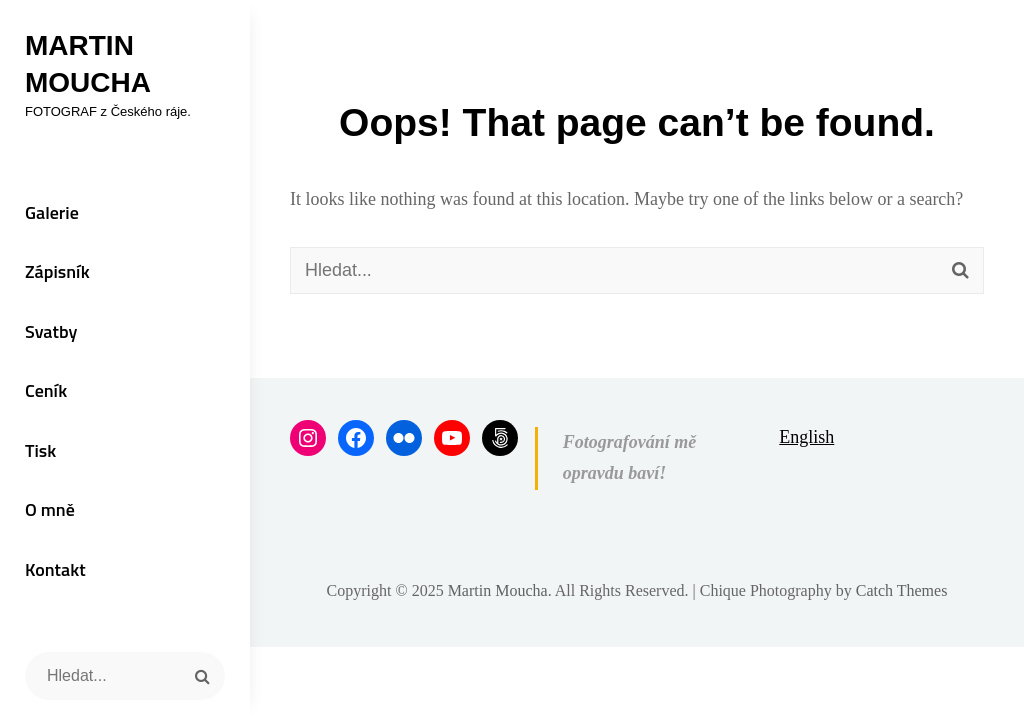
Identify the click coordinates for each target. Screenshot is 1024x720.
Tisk (40, 450)
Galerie (52, 212)
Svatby (51, 331)
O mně (50, 509)
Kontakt (55, 569)
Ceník (46, 390)
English (806, 437)
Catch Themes (902, 590)
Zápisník (57, 271)
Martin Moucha (498, 590)
